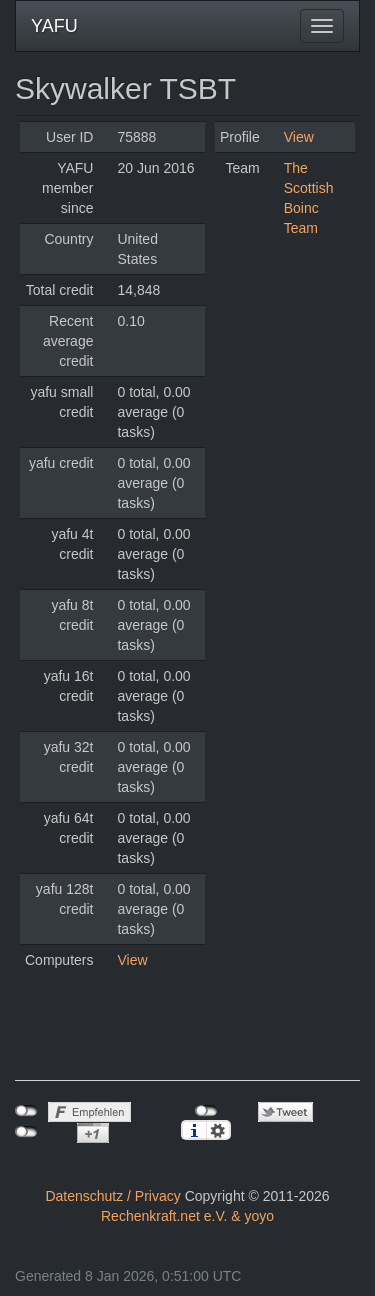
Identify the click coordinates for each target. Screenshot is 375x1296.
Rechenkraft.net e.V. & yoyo (187, 1216)
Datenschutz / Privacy (112, 1196)
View (132, 960)
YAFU (54, 26)
